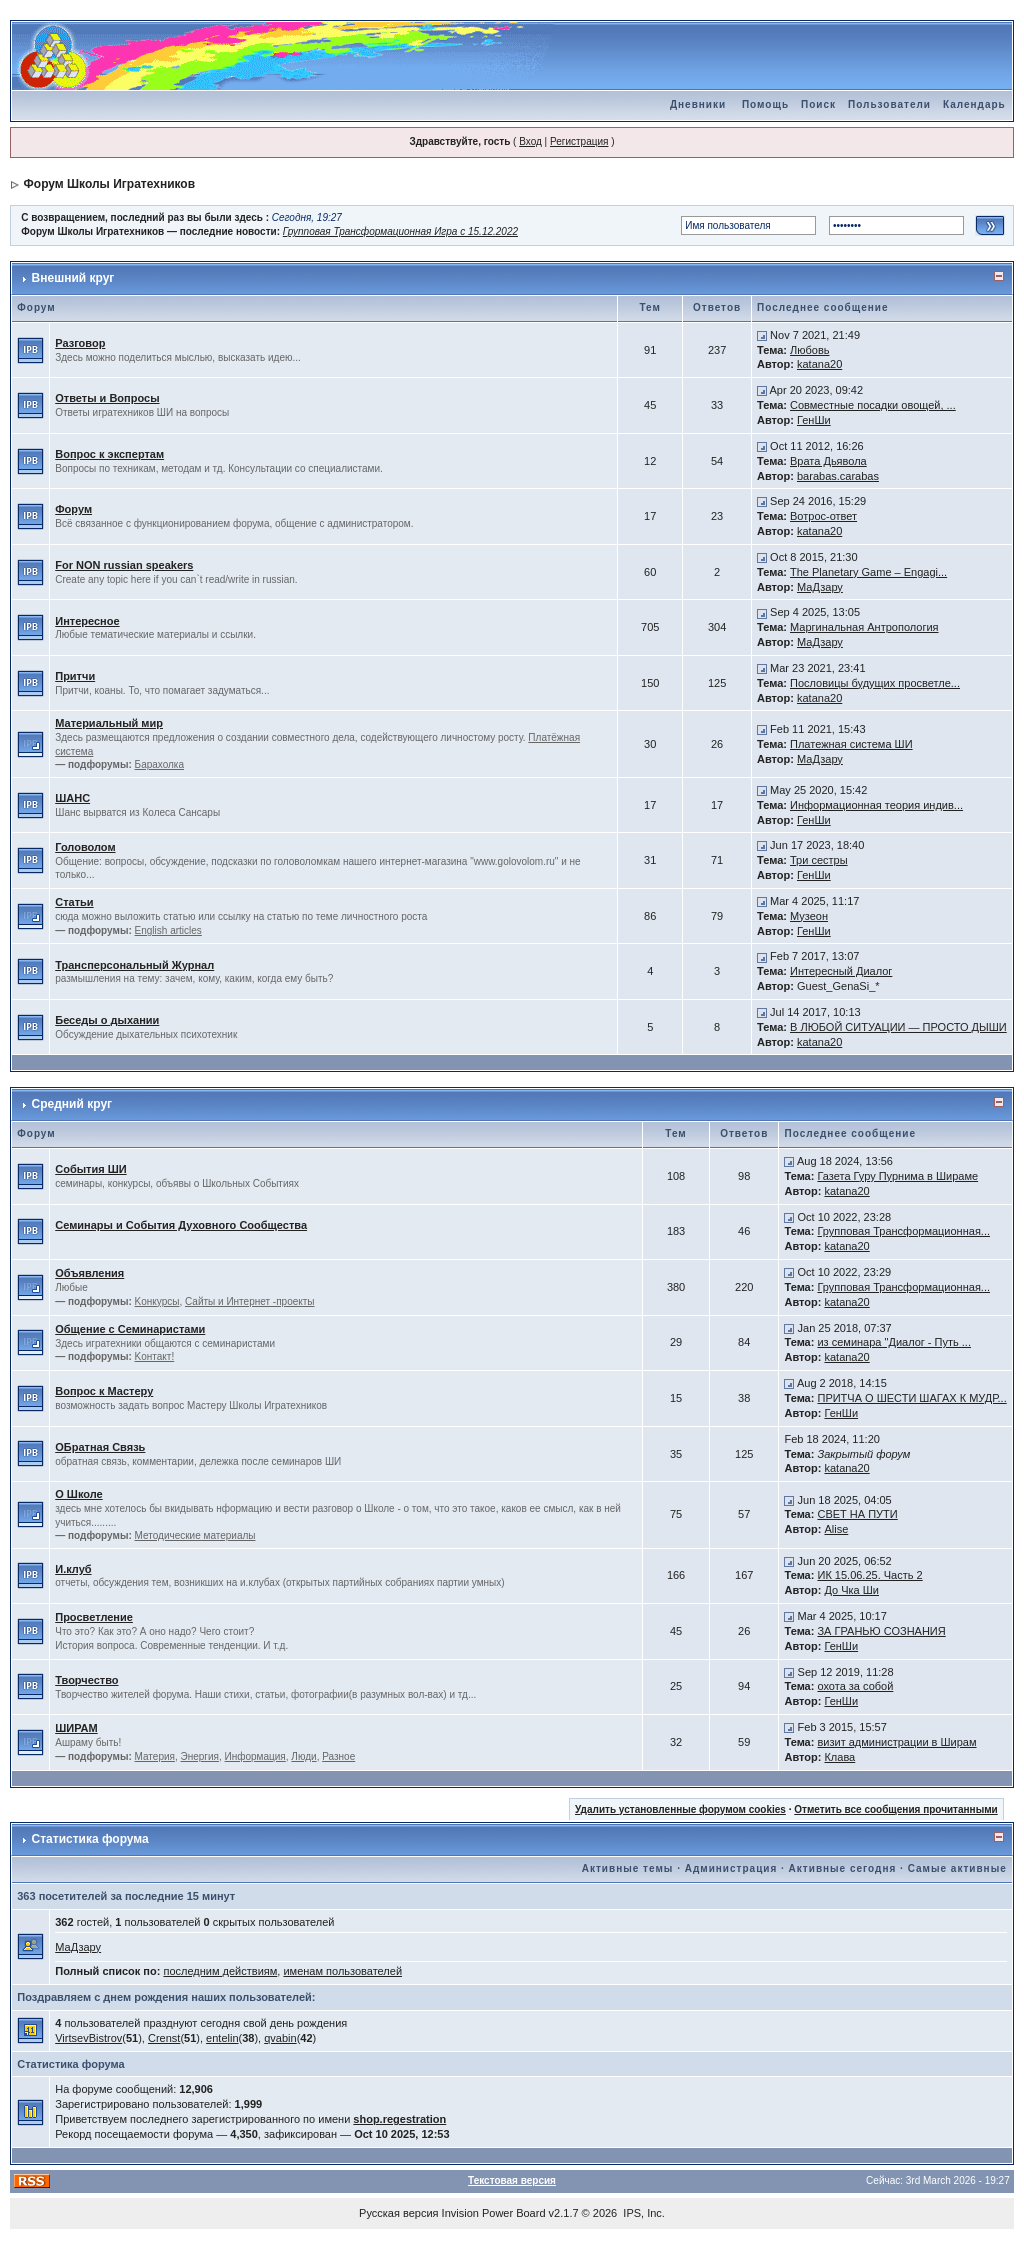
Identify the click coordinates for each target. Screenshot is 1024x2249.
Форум (73, 509)
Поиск (818, 104)
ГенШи (814, 420)
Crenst (164, 2038)
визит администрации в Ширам (896, 1742)
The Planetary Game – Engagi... (868, 572)
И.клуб (73, 1569)
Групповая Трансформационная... (903, 1231)
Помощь (765, 104)
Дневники (698, 104)
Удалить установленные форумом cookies (680, 1809)
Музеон (809, 916)
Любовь (809, 350)
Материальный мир (109, 723)
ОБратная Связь (100, 1447)
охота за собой (855, 1686)
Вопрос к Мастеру (104, 1391)
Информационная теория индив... (876, 805)
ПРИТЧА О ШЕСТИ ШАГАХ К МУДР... (911, 1398)
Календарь (974, 104)
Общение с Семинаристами (130, 1329)
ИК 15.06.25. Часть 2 (869, 1575)
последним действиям (220, 1971)
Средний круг (72, 1104)
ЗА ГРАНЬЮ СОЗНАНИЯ (881, 1631)
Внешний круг (73, 278)
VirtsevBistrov (88, 2038)
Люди (303, 1756)
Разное (338, 1756)
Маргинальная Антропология (864, 627)
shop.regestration (399, 2119)
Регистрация (579, 141)
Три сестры (819, 860)
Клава (839, 1757)
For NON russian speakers (124, 565)
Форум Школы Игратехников (110, 184)
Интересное (87, 621)
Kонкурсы (157, 1301)
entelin (222, 2038)
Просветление (94, 1617)
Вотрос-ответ (823, 516)
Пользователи (889, 104)
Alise (836, 1529)
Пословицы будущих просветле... (875, 683)
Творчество (86, 1680)
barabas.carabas (838, 476)
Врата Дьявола (828, 461)
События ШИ (90, 1169)
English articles (168, 930)
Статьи (74, 902)
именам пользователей (342, 1971)
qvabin (280, 2038)
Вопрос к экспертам (109, 454)
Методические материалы (195, 1535)
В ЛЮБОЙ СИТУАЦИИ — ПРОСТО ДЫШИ (898, 1027)
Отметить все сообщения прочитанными (896, 1809)
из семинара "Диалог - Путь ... (894, 1342)
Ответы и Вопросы (107, 398)
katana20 (819, 364)
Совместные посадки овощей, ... (873, 405)
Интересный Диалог (841, 971)
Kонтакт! (155, 1356)
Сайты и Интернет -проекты (250, 1301)
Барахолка (159, 764)
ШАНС (72, 798)
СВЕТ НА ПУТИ (857, 1514)
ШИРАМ (76, 1728)
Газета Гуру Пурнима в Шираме (897, 1176)
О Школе (78, 1494)
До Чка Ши (851, 1590)
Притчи (75, 676)
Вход (530, 141)
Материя (155, 1756)
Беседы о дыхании (107, 1020)
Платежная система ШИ (851, 744)
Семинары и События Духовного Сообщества (181, 1225)
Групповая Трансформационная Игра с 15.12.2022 (400, 231)
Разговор (80, 343)
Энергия (200, 1756)
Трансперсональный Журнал (134, 965)
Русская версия (398, 2213)
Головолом (85, 847)
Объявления (89, 1273)
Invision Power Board (494, 2213)
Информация (255, 1756)
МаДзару (820, 587)
